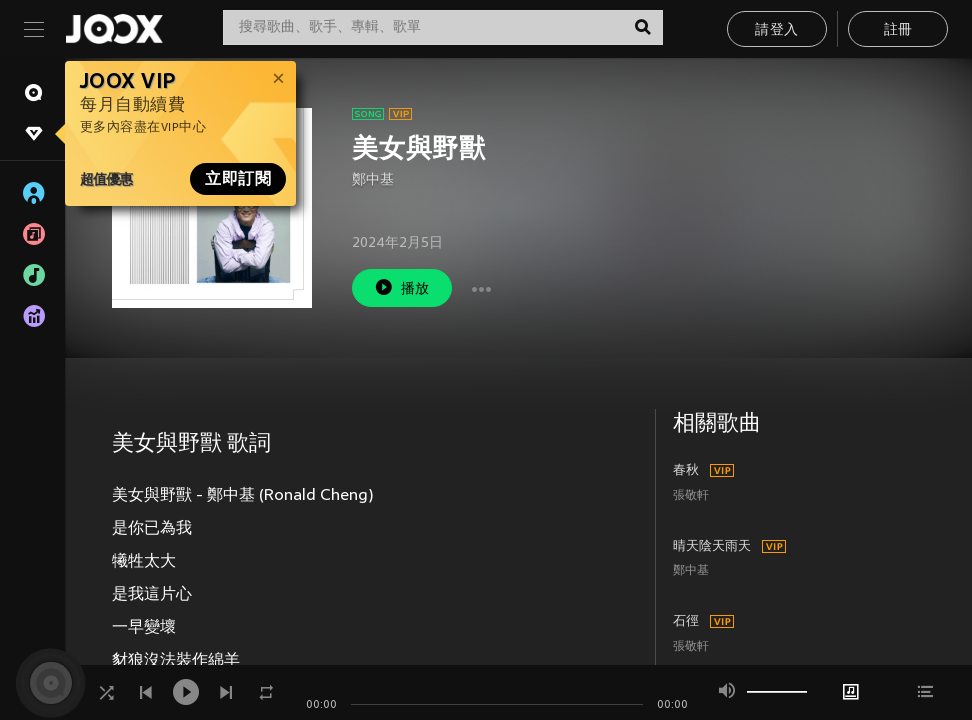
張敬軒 (691, 496)
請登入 (776, 30)
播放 (402, 287)
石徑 (686, 622)
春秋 (686, 471)
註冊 (898, 30)
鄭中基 (373, 180)
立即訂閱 (238, 179)
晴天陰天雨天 (712, 547)
